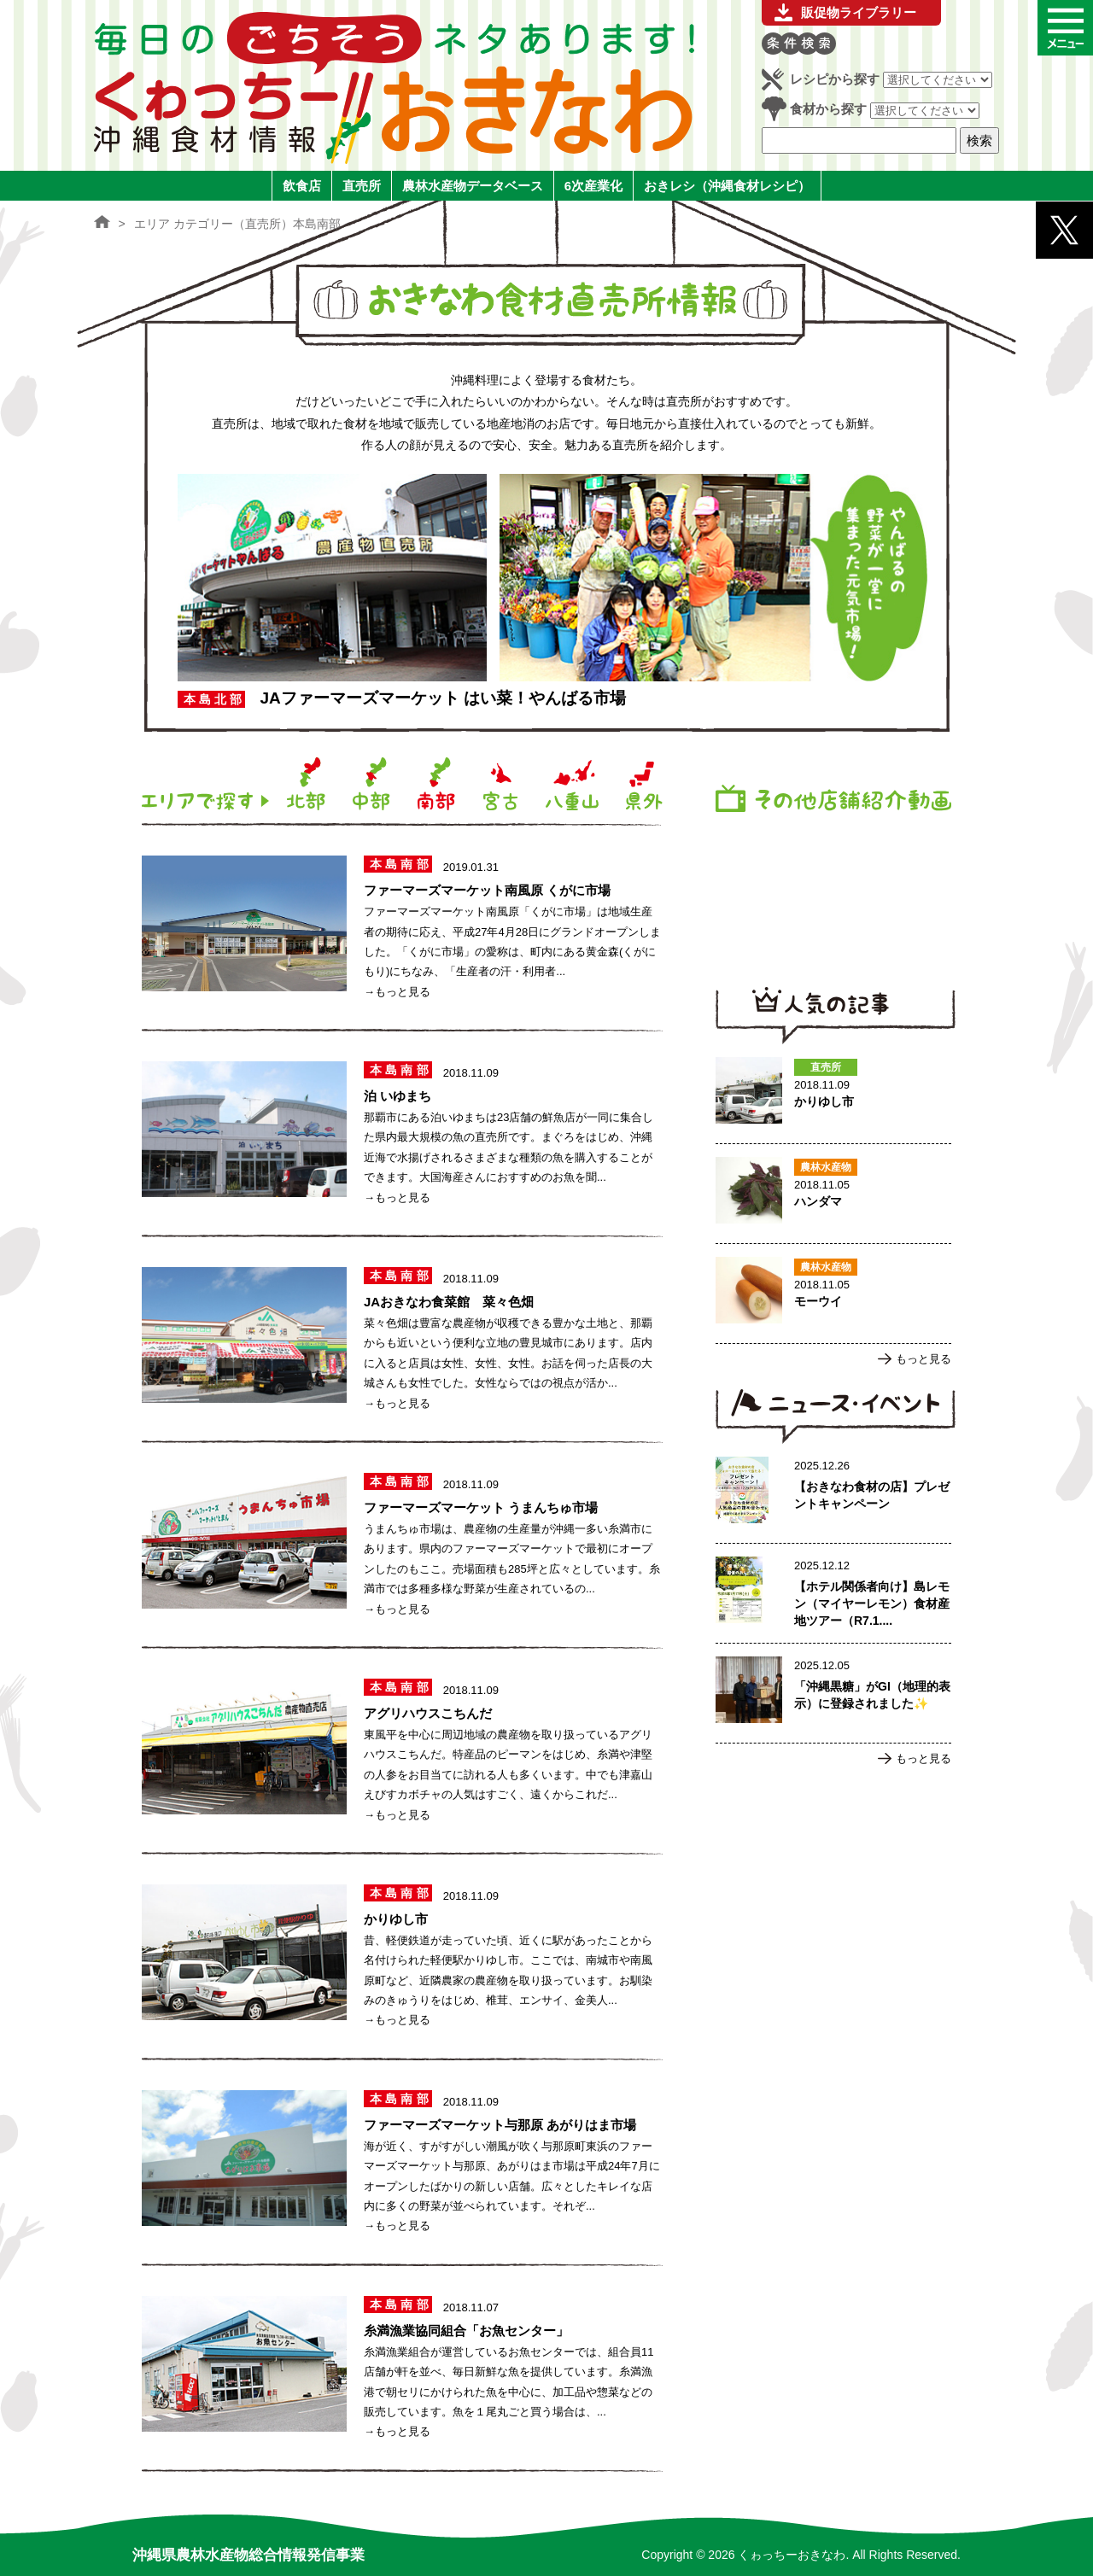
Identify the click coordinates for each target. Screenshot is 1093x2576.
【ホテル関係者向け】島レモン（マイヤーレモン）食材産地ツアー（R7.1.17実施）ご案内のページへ (833, 1593)
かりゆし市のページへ (833, 1093)
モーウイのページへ (833, 1293)
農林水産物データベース (472, 185)
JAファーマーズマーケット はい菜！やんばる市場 (443, 698)
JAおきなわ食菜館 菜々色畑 (449, 1301)
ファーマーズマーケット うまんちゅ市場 (481, 1507)
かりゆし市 (396, 1919)
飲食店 (302, 185)
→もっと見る (397, 991)
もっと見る (923, 1358)
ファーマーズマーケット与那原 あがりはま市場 (500, 2124)
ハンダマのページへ (833, 1193)
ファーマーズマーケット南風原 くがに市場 (487, 890)
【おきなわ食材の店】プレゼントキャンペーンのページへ (833, 1493)
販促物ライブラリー (858, 12)
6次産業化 (593, 185)
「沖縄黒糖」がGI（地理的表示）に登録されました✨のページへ (833, 1693)
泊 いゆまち (397, 1096)
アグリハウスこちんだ (428, 1713)
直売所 (361, 185)
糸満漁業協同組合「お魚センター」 (466, 2330)
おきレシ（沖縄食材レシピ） (727, 185)
